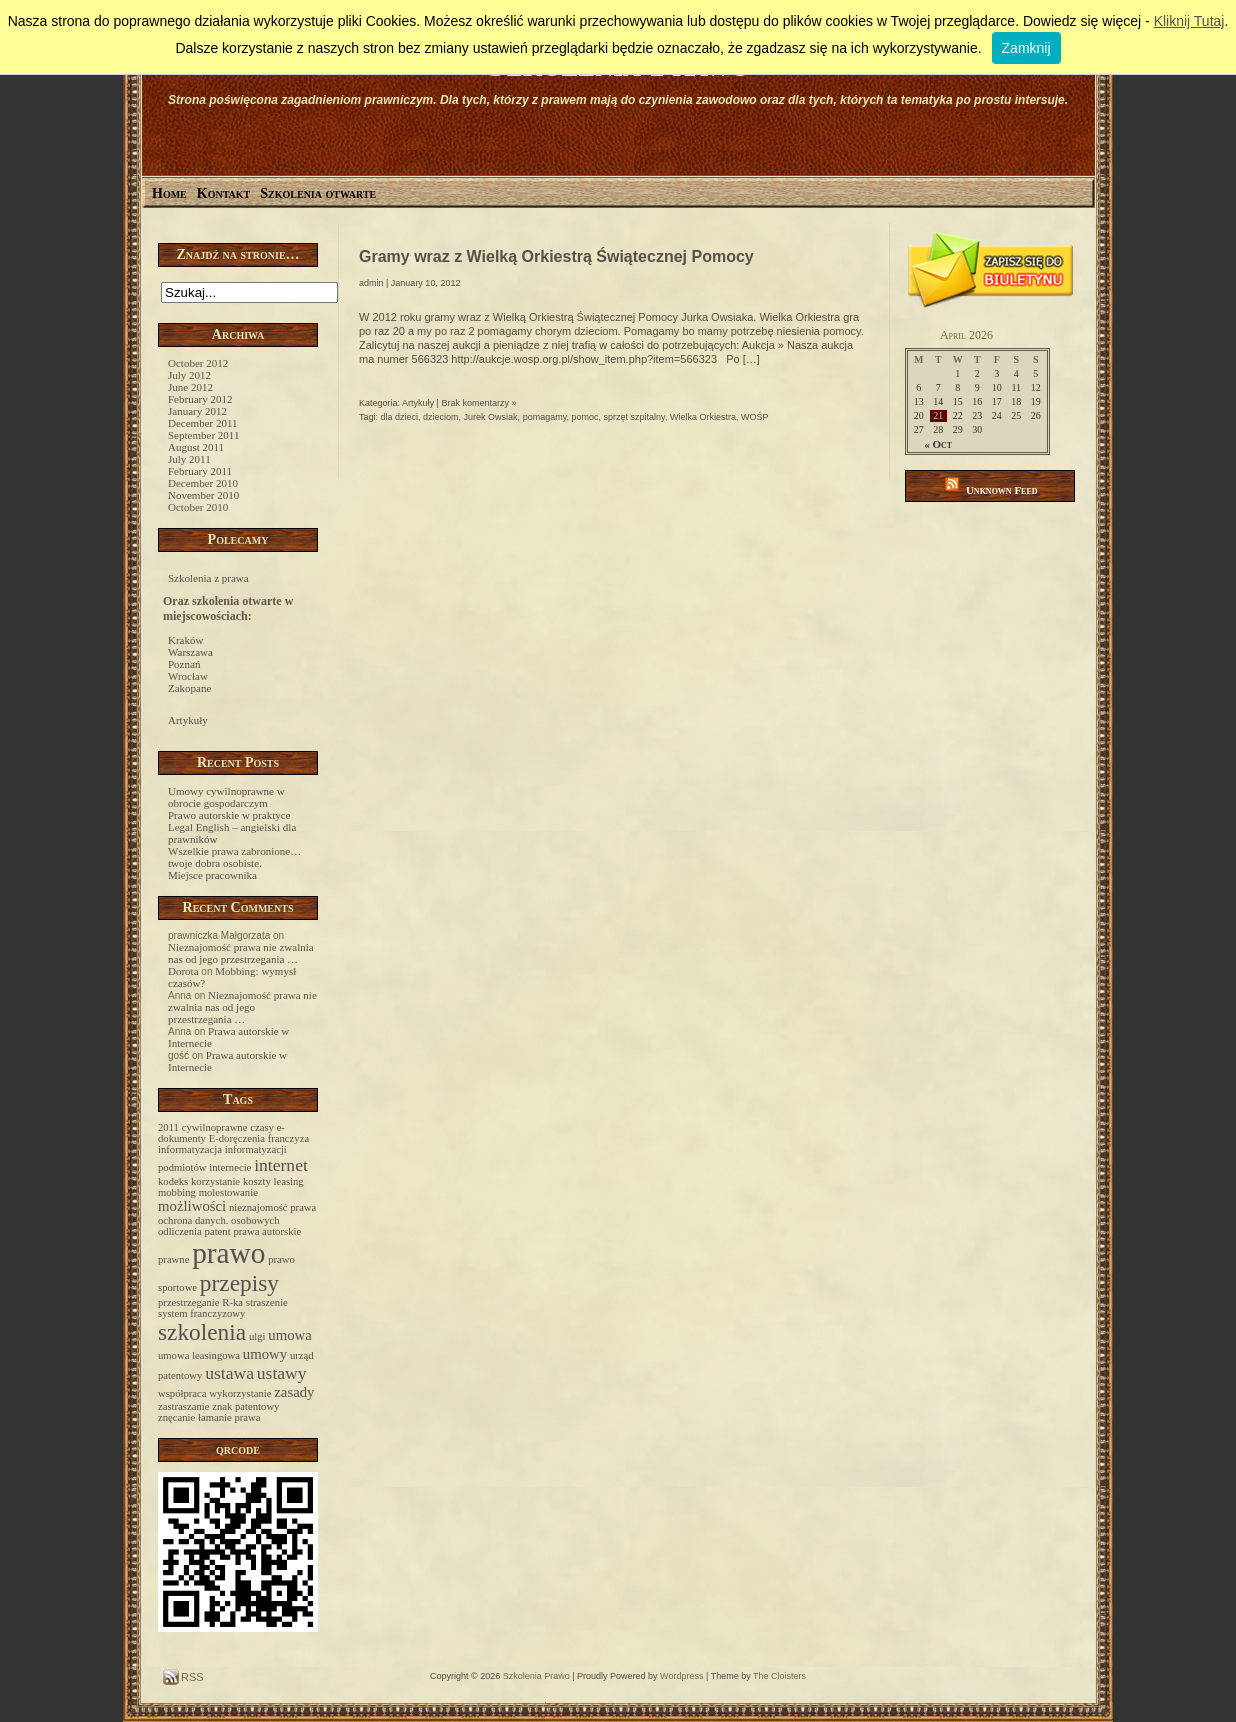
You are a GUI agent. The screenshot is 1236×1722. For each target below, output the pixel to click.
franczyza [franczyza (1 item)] (288, 1138)
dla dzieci (400, 417)
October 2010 (198, 507)
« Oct (938, 444)
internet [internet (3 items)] (281, 1165)
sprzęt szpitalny (634, 417)
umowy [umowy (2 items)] (265, 1354)
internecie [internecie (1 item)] (230, 1167)
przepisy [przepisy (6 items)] (239, 1283)
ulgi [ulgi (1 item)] (257, 1336)
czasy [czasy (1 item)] (262, 1127)
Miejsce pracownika (212, 875)
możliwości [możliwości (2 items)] (192, 1206)
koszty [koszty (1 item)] (257, 1181)
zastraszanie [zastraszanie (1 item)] (183, 1406)
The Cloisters (779, 1676)
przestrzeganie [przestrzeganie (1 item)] (189, 1302)
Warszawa (190, 652)
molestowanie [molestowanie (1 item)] (228, 1192)
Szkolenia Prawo (536, 1676)
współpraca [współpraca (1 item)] (182, 1393)
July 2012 (189, 375)
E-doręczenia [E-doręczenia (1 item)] (237, 1138)
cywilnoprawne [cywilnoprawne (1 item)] (215, 1127)
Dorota (183, 971)
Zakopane (189, 688)
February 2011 (200, 471)
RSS (191, 1677)
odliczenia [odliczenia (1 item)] (180, 1231)
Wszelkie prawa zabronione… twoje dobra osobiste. (234, 857)
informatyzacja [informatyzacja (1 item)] (190, 1149)
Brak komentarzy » (478, 403)
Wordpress (681, 1676)
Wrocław (188, 676)
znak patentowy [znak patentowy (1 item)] (245, 1406)
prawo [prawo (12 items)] (228, 1253)
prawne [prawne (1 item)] (173, 1259)
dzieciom (441, 417)
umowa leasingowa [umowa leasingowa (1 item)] (199, 1355)
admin (371, 283)
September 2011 (203, 435)
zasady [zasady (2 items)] (294, 1392)
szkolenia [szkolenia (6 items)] (202, 1332)
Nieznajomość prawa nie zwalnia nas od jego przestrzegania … (241, 953)
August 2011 (196, 447)
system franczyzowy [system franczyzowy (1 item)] (201, 1313)
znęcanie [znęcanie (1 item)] (176, 1417)
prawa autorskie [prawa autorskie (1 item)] (267, 1231)
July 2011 (189, 459)
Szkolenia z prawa (208, 578)
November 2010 (203, 495)
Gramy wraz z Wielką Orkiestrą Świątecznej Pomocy (556, 256)
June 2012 (190, 387)
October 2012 (198, 363)
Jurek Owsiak (491, 417)
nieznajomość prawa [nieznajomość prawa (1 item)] (272, 1207)
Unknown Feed (1002, 490)
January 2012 (197, 411)
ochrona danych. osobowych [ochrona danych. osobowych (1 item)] (219, 1220)
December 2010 (203, 483)
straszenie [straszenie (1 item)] (267, 1302)
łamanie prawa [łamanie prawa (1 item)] (229, 1417)
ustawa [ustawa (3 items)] (229, 1373)
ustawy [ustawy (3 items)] (282, 1373)
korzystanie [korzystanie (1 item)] (215, 1181)
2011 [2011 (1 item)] (168, 1127)
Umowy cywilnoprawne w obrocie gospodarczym (226, 797)
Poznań (184, 664)
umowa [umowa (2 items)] (290, 1335)
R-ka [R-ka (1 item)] (232, 1302)
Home (169, 193)
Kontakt (224, 193)
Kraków (185, 640)
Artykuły (188, 720)
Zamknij (1026, 48)
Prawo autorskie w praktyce (229, 815)
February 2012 (200, 399)
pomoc (585, 417)
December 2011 (203, 423)
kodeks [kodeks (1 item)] (173, 1181)
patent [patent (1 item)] (218, 1231)
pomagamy (545, 417)
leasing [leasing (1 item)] (289, 1181)
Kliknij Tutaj (1189, 21)
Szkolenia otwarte (318, 193)
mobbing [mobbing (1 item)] (177, 1192)
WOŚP (755, 417)
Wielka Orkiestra (703, 417)
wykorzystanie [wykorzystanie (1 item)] (240, 1393)
